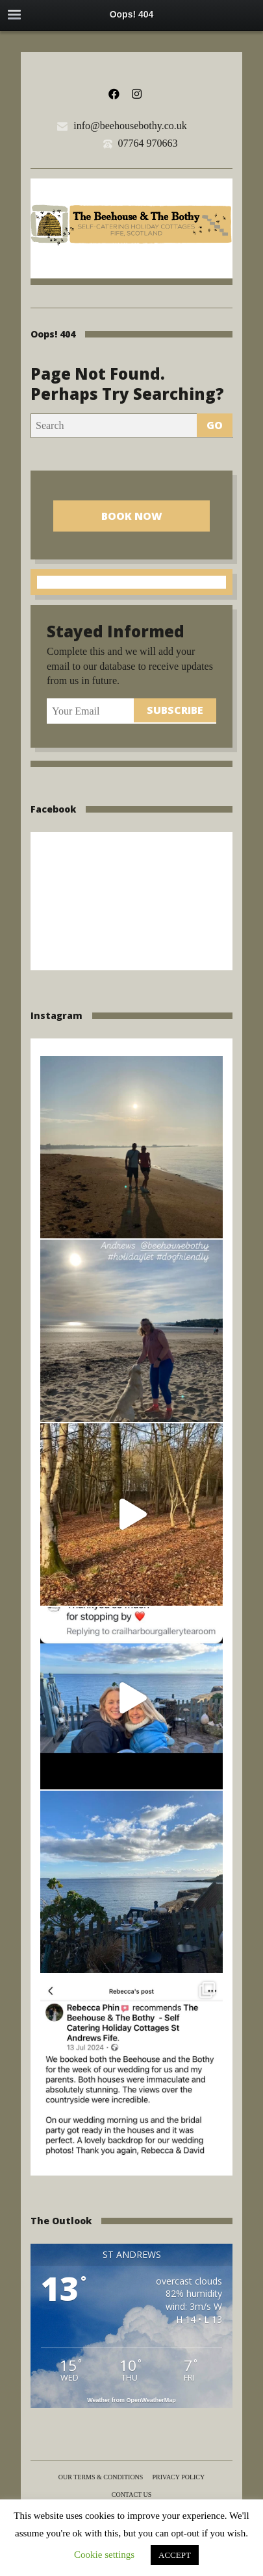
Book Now (131, 516)
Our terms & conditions (101, 2477)
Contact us (132, 2494)
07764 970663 (148, 143)
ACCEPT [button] (174, 2555)
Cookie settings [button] (104, 2554)
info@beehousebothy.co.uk (130, 126)
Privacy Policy (178, 2477)
